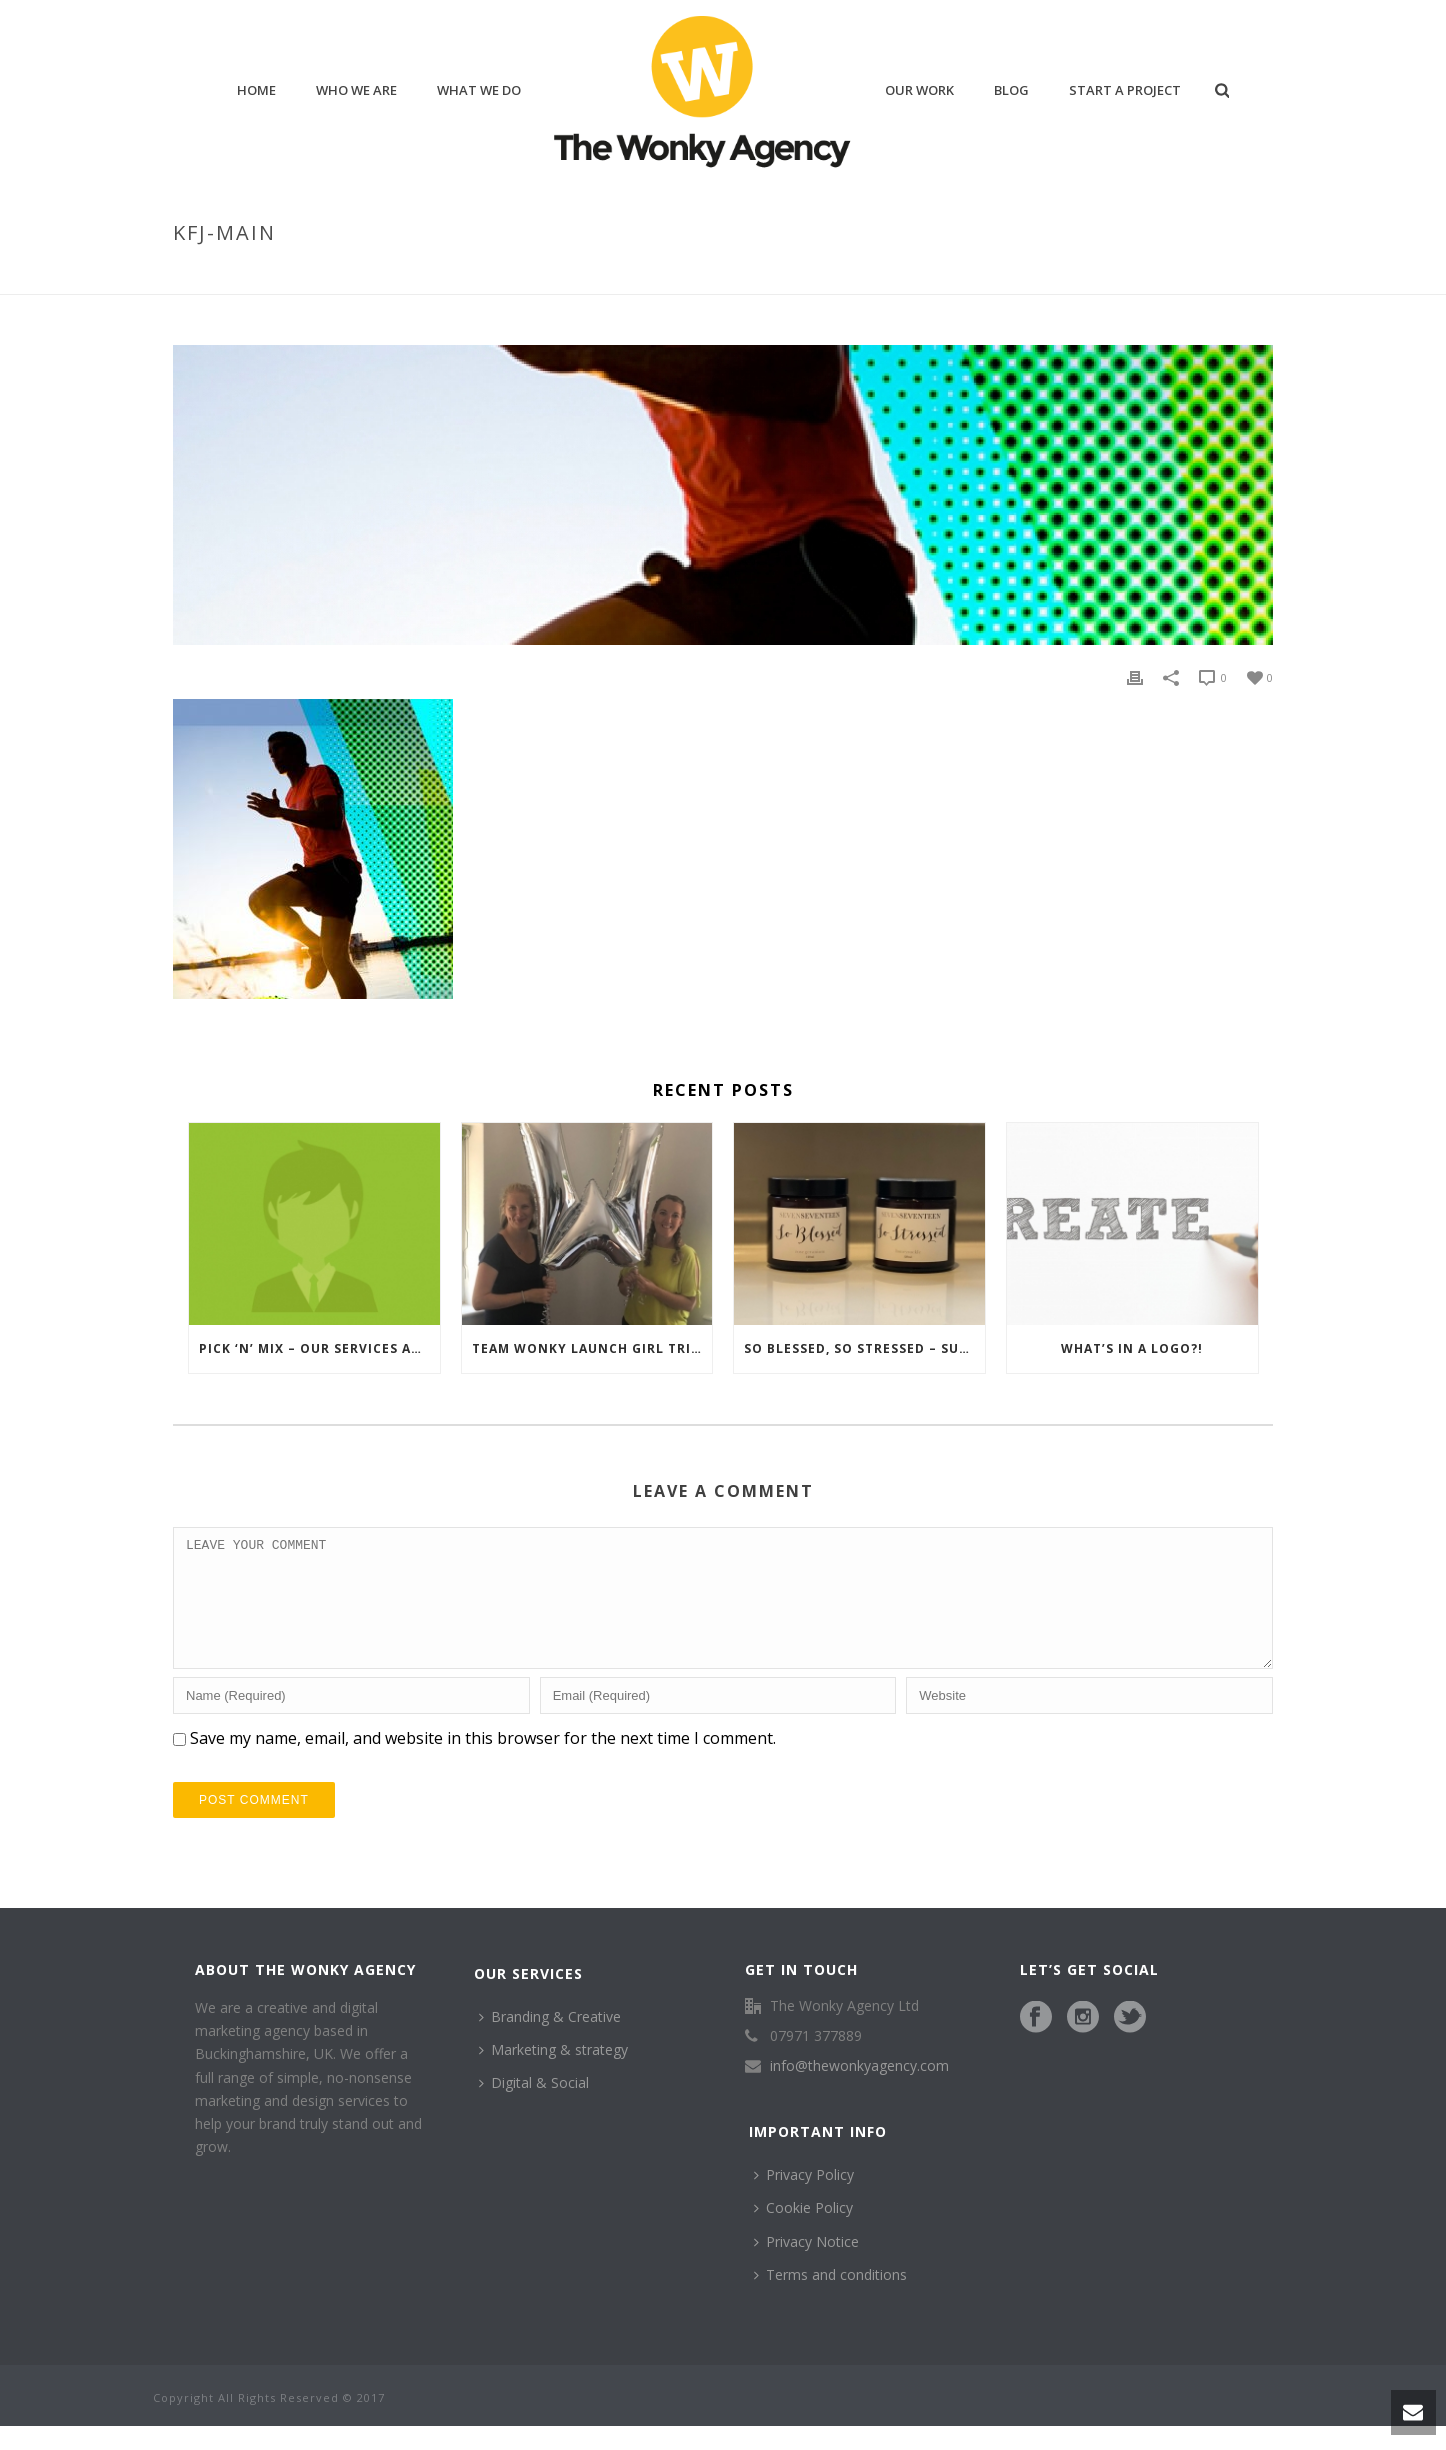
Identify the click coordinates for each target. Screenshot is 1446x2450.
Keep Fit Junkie (1142, 275)
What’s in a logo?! (1132, 1348)
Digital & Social (534, 2106)
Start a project (1125, 90)
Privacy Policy (804, 2198)
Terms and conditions (830, 2298)
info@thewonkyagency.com (859, 2090)
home (256, 90)
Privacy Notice (806, 2265)
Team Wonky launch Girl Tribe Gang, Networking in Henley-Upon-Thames (592, 1348)
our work (919, 90)
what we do (479, 90)
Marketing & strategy (553, 2073)
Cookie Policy (803, 2231)
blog (1011, 90)
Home (1060, 275)
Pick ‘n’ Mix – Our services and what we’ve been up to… (319, 1348)
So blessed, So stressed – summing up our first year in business (864, 1348)
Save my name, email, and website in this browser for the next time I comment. (483, 1762)
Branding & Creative (550, 2040)
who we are (356, 90)
